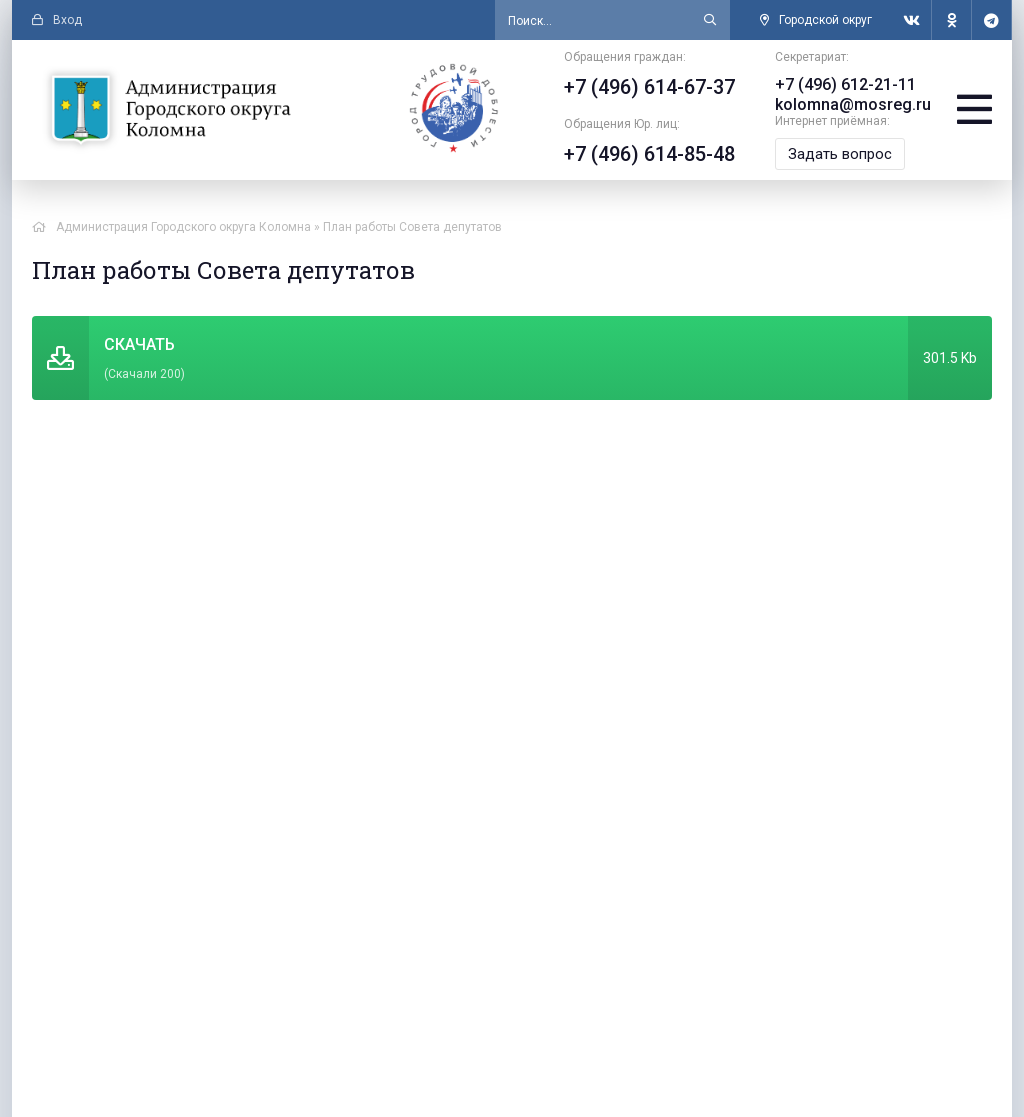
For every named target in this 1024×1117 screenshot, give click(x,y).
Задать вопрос (840, 154)
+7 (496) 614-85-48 (649, 154)
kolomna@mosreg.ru (853, 104)
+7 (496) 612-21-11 (845, 84)
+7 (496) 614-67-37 (649, 87)
